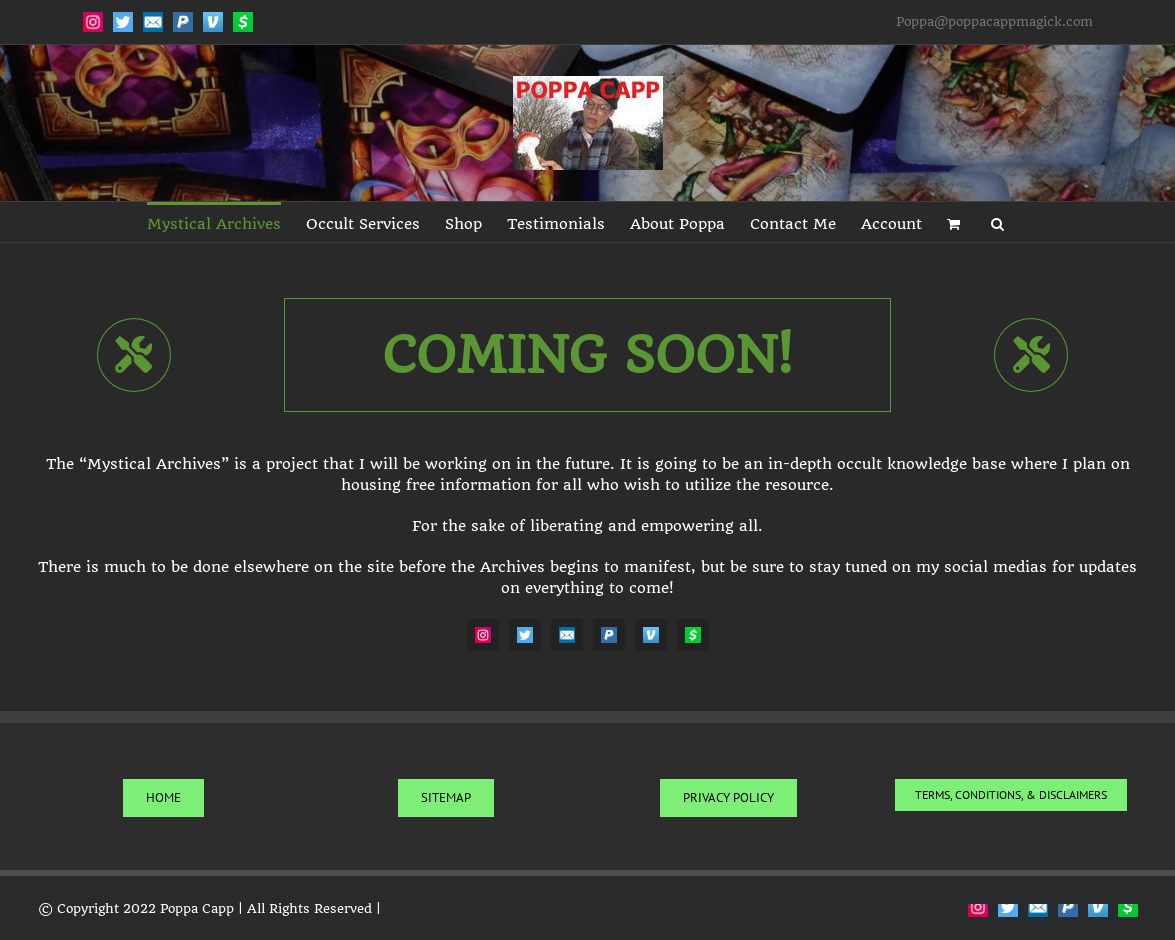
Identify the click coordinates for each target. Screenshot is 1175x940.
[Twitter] (525, 635)
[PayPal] (609, 635)
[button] (997, 222)
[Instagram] (483, 635)
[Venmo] (651, 635)
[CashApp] (693, 635)
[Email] (567, 635)
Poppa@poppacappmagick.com (994, 21)
